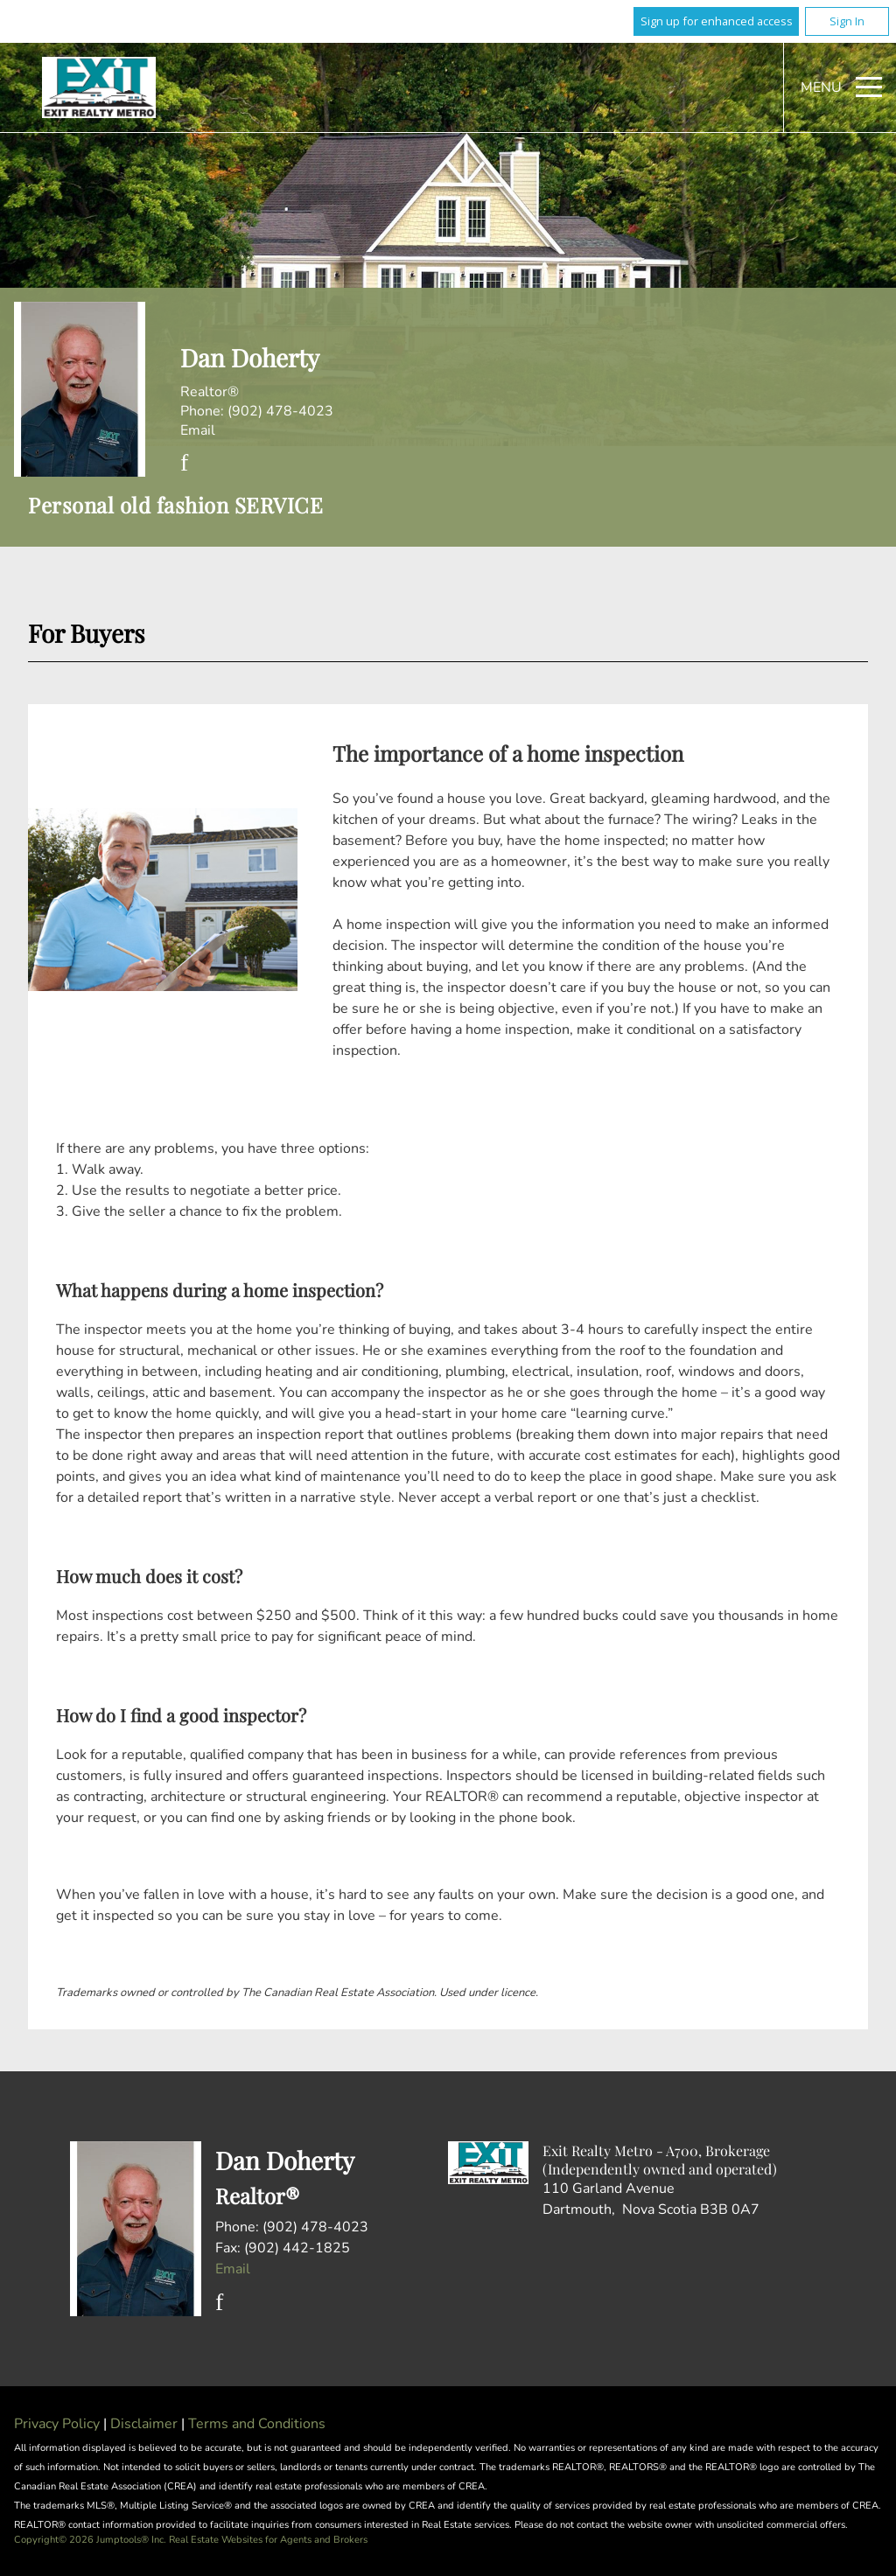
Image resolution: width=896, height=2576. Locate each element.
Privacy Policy (58, 2423)
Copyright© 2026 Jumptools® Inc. (90, 2539)
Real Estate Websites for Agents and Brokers (268, 2539)
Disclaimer (145, 2423)
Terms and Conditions (257, 2423)
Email (197, 430)
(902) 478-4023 (280, 411)
